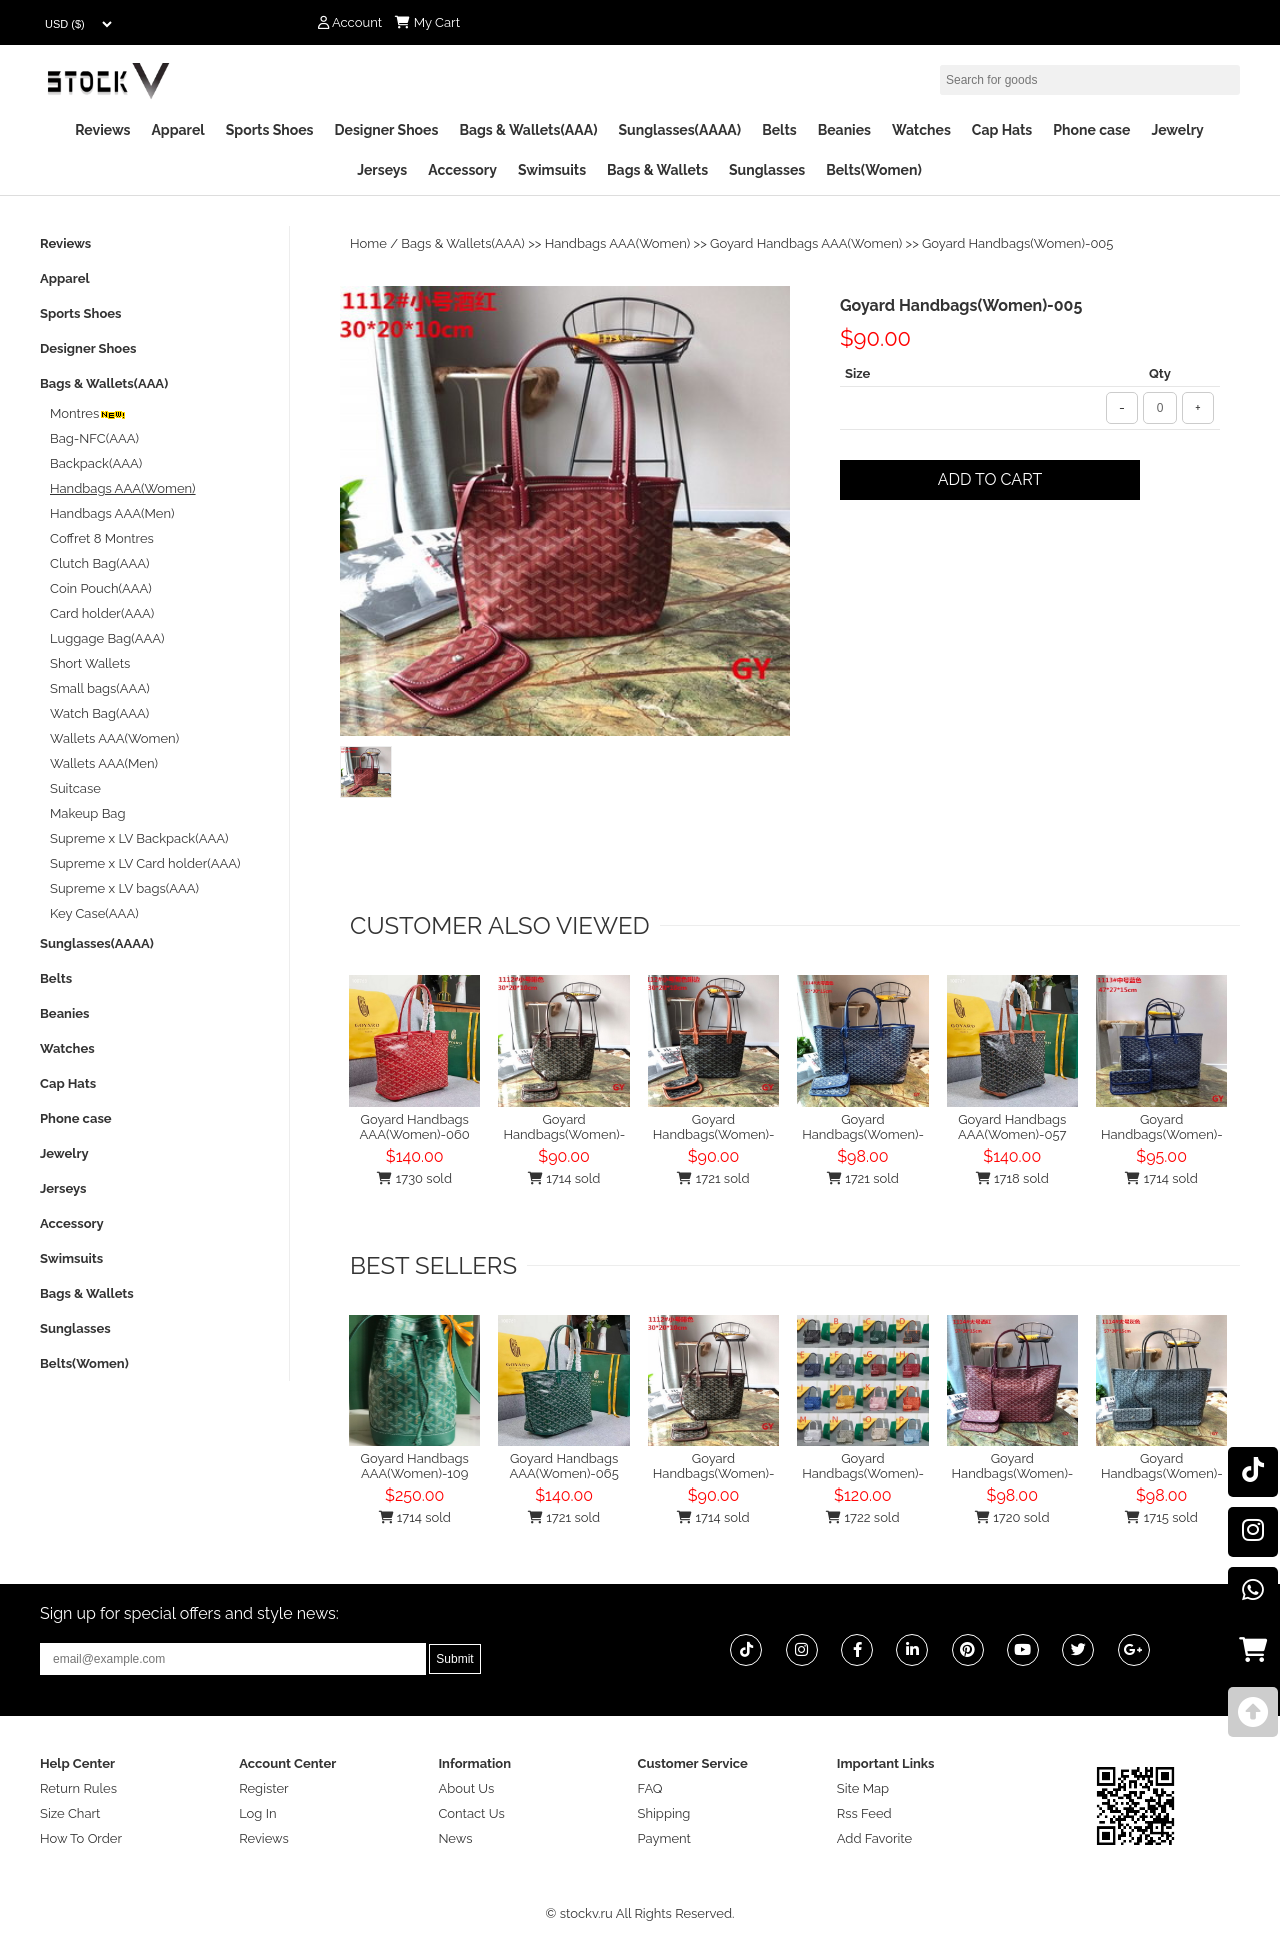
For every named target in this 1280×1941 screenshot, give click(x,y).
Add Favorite (874, 1838)
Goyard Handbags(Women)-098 (874, 1466)
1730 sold (414, 1178)
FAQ (650, 1788)
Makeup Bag (87, 813)
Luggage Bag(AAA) (107, 638)
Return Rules (78, 1788)
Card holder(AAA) (102, 613)
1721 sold (713, 1178)
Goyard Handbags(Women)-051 (873, 1127)
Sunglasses (767, 170)
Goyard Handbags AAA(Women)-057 (1012, 1127)
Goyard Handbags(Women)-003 (575, 1127)
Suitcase (75, 788)
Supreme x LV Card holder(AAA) (145, 863)
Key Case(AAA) (94, 913)
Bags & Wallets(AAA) (528, 130)
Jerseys (382, 170)
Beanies (844, 130)
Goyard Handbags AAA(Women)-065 (563, 1466)
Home (368, 243)
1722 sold (862, 1517)
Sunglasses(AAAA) (679, 130)
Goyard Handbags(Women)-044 (1173, 1466)
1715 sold (1161, 1517)
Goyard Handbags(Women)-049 (1024, 1466)
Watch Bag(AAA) (99, 713)
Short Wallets (90, 663)
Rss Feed (864, 1813)
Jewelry (1177, 130)
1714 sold (564, 1178)
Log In (257, 1813)
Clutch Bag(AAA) (100, 563)
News (455, 1838)
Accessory (462, 170)
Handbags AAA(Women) (618, 243)
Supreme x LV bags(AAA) (124, 888)
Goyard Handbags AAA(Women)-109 (415, 1466)
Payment (664, 1838)
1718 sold (1012, 1178)
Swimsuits (552, 170)
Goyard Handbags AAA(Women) (806, 243)
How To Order (81, 1838)
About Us (466, 1788)
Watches (921, 130)
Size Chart (70, 1813)
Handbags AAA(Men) (112, 513)
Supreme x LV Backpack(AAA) (139, 838)
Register (264, 1788)
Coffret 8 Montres (102, 538)
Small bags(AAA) (100, 688)
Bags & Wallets (657, 170)
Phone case (1091, 130)
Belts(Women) (874, 170)
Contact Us (471, 1813)
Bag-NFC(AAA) (94, 438)
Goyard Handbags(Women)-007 (725, 1127)
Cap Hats (1002, 130)
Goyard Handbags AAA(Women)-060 (415, 1127)
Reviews (102, 130)
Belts (779, 130)
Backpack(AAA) (96, 463)
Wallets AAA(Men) (104, 763)
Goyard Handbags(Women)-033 (1173, 1127)
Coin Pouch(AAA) (101, 588)
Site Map (863, 1788)
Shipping (664, 1813)
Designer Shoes (387, 130)
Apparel (177, 130)
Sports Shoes (270, 130)
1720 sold (1012, 1517)
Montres (88, 413)
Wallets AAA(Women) (114, 738)
